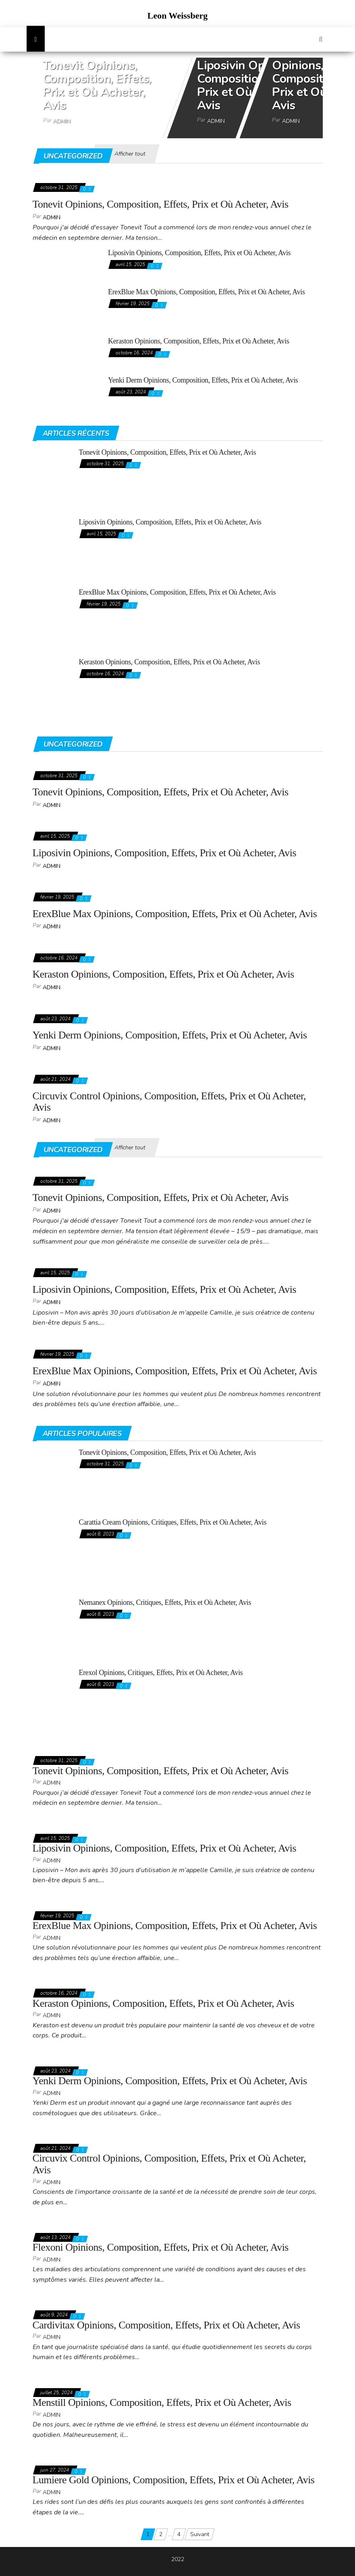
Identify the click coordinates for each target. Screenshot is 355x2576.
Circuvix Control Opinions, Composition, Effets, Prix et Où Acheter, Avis (169, 1101)
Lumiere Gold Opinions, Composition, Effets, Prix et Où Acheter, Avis (174, 2480)
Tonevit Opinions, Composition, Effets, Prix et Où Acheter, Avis (97, 85)
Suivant (199, 2534)
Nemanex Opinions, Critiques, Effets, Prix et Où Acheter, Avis (165, 1602)
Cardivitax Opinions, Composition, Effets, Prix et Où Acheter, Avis (166, 2325)
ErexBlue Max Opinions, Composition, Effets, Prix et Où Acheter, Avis (206, 292)
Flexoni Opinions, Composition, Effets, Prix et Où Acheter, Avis (161, 2247)
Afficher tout (129, 154)
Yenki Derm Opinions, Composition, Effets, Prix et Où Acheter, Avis (203, 380)
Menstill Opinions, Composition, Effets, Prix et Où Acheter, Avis (162, 2402)
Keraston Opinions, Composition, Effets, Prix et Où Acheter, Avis (198, 341)
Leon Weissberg (177, 15)
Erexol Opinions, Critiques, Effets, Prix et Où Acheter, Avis (161, 1673)
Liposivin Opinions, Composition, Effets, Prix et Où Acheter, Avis (251, 85)
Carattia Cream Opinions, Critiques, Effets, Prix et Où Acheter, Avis (173, 1522)
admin (62, 121)
